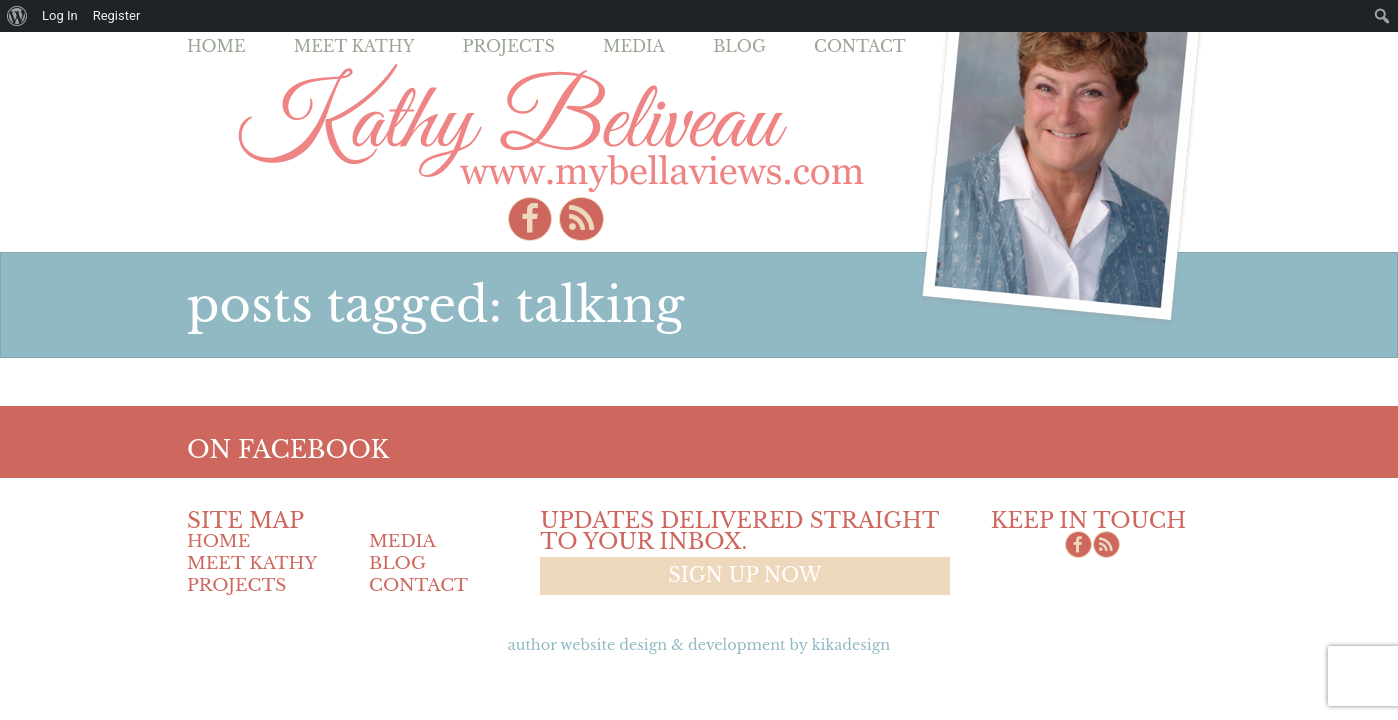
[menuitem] (17, 16)
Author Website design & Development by (699, 645)
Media (634, 46)
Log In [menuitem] (60, 15)
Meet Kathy (354, 46)
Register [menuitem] (117, 15)
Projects (509, 46)
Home (216, 46)
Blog (739, 46)
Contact (860, 46)
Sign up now (744, 575)
